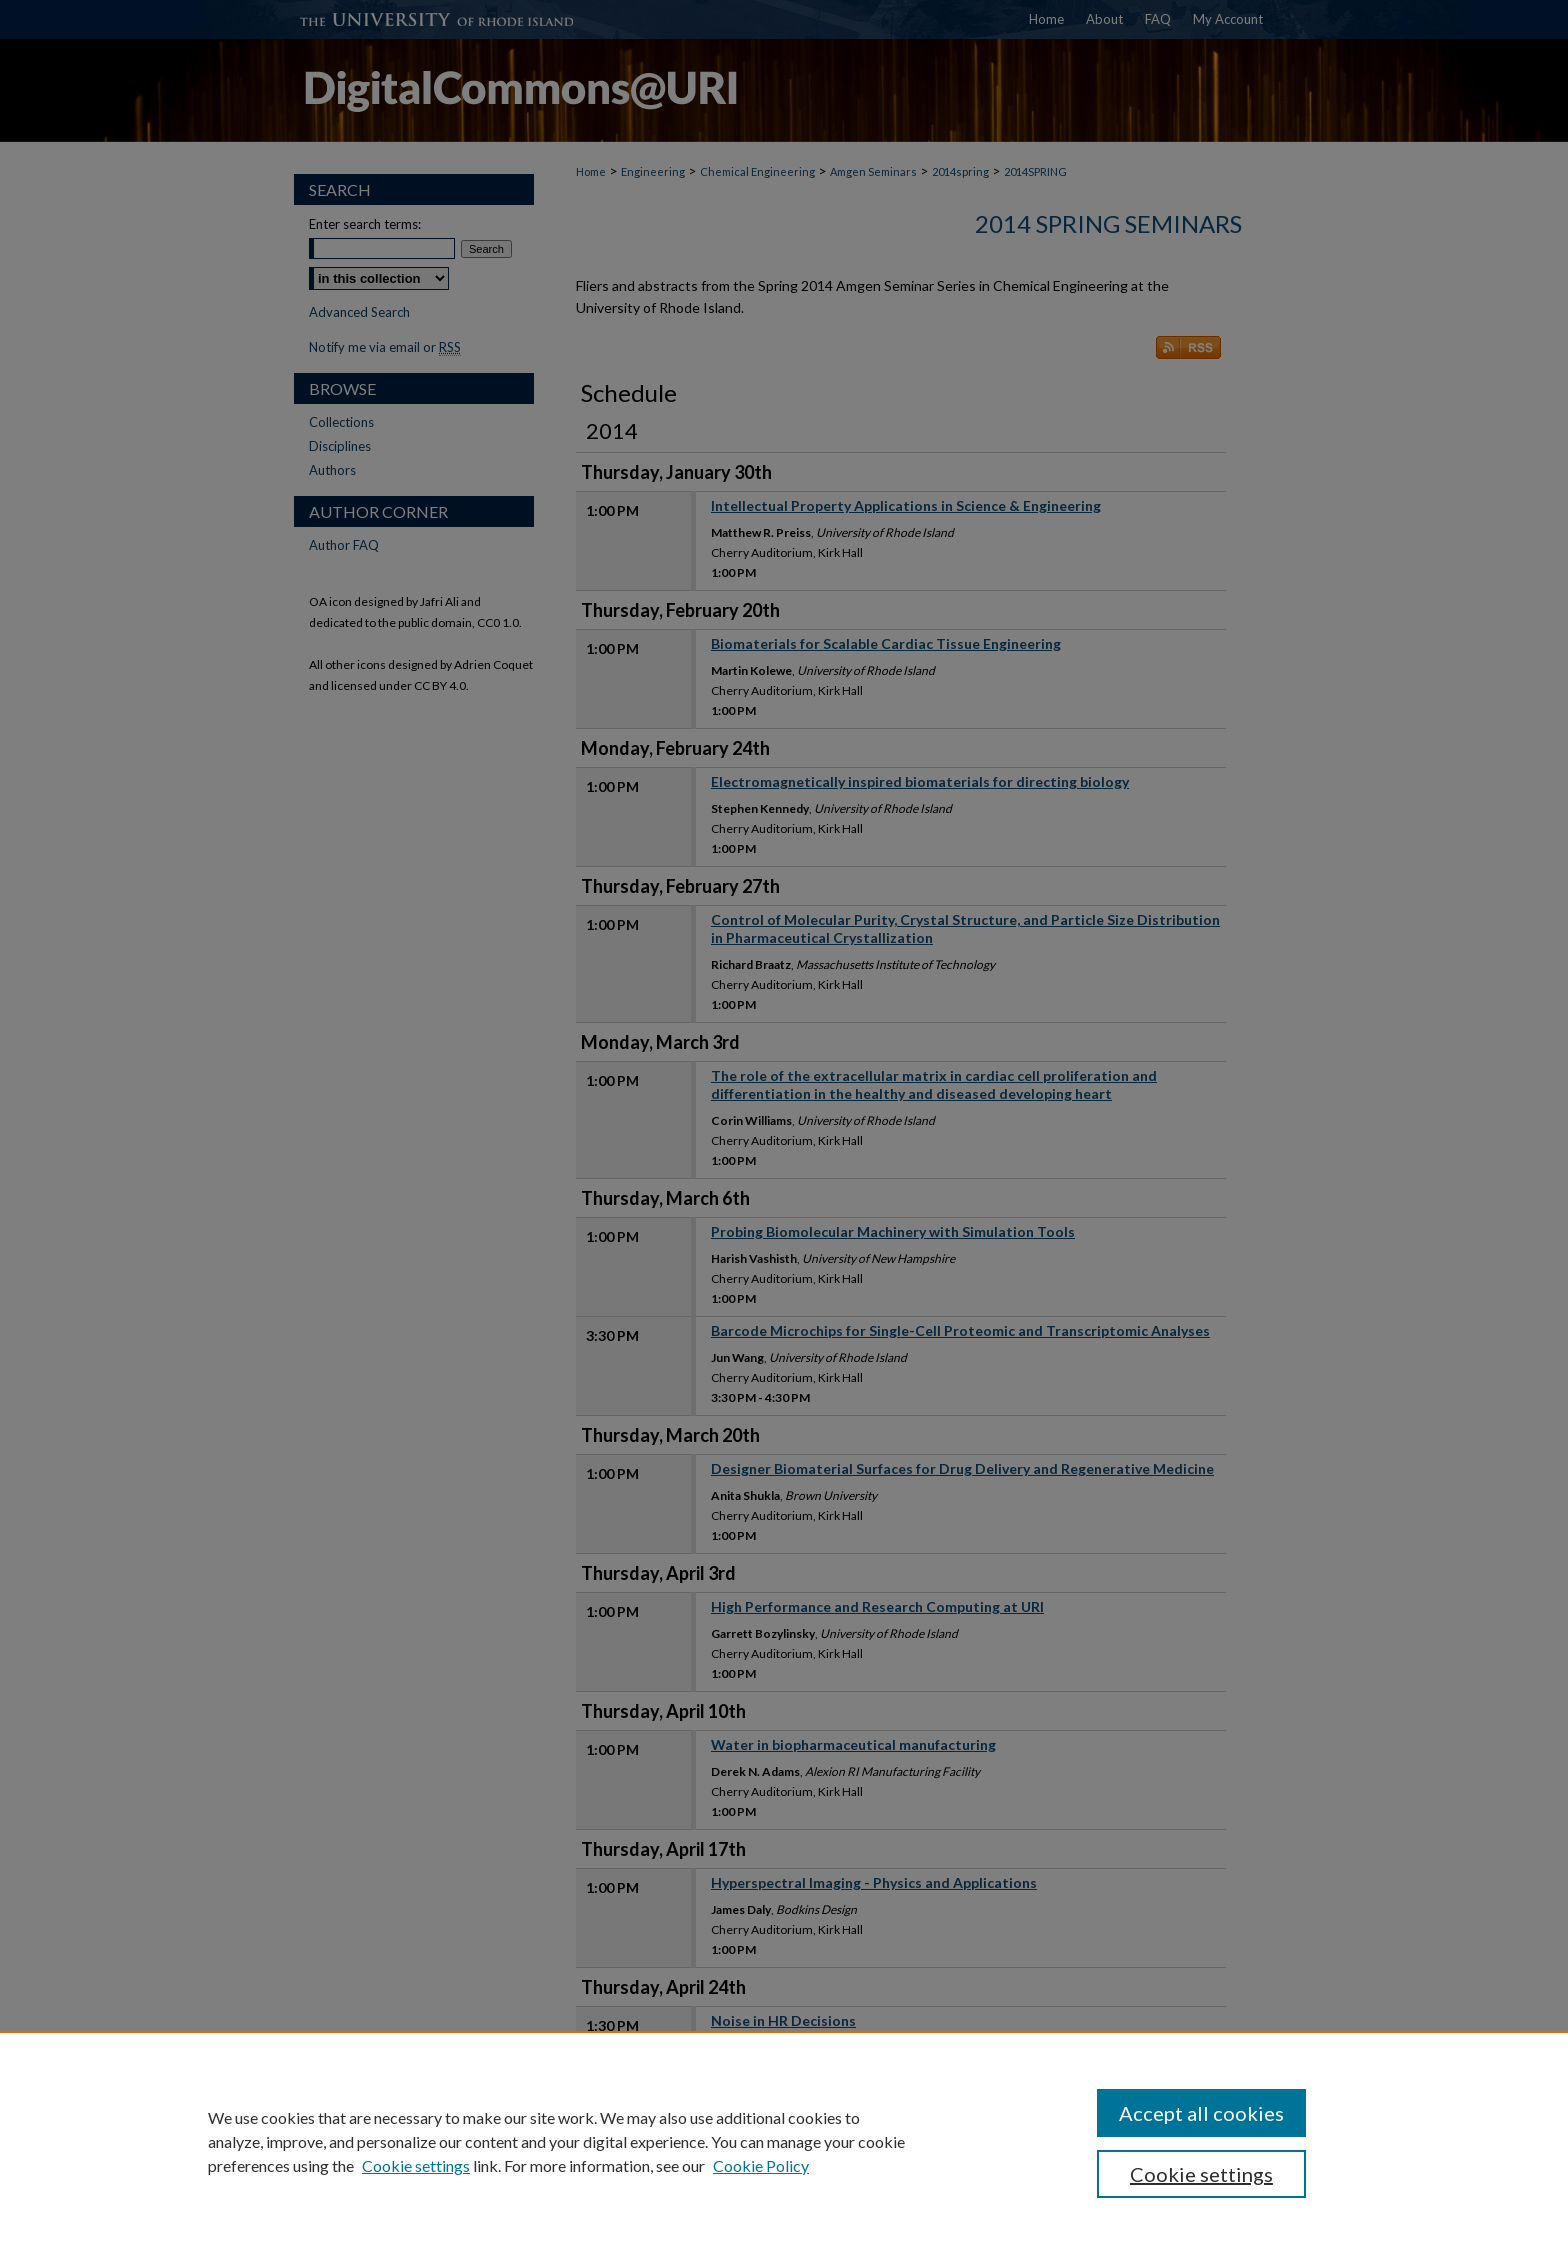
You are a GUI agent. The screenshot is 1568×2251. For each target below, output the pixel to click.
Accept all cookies (1201, 2113)
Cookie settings (416, 2165)
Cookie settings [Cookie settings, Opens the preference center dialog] (1201, 2174)
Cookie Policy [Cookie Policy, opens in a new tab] (761, 2165)
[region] (784, 2141)
